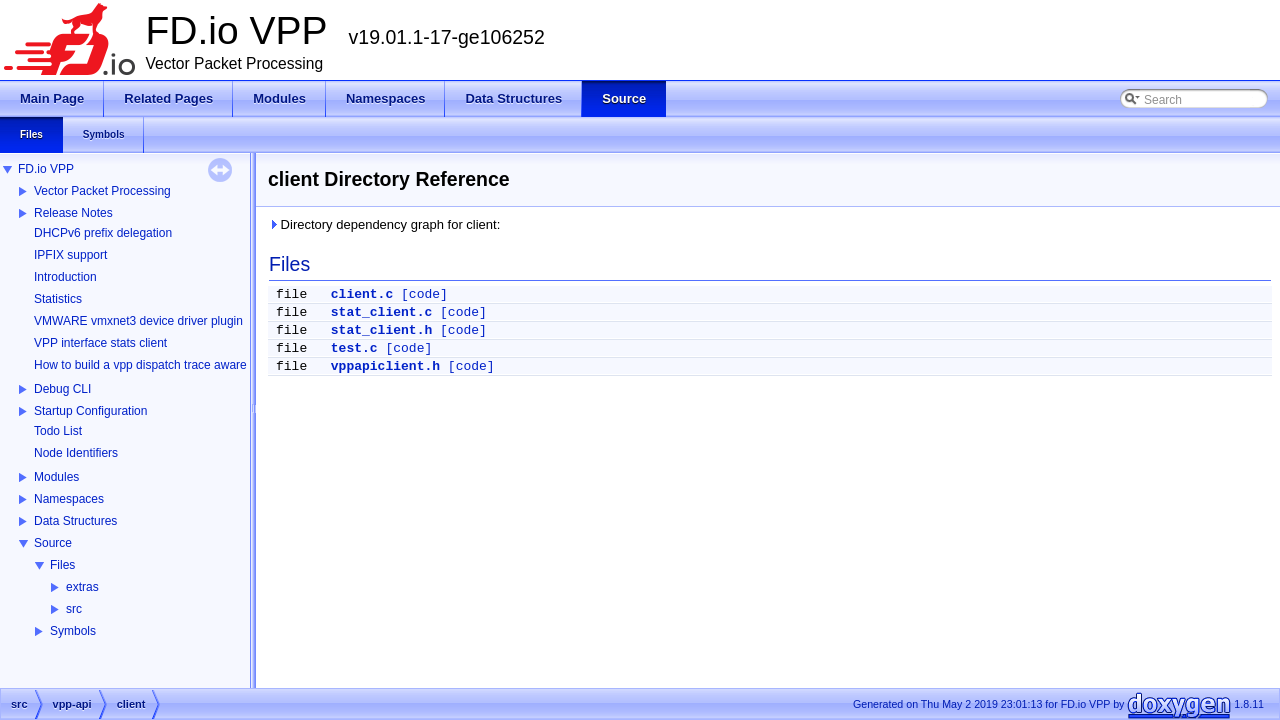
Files (62, 565)
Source (53, 543)
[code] (424, 294)
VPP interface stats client (100, 343)
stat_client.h (381, 330)
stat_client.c (381, 312)
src (74, 609)
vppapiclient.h (385, 366)
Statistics (58, 299)
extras (82, 587)
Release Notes (73, 213)
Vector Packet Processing (102, 191)
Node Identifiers (76, 453)
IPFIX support (70, 255)
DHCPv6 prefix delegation (103, 233)
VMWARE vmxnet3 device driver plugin (138, 321)
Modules (56, 477)
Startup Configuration (90, 411)
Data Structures (75, 521)
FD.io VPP (46, 169)
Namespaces (69, 499)
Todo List (58, 431)
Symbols (73, 631)
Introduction (65, 277)
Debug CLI (62, 389)
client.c (362, 294)
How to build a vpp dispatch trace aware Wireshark (169, 365)
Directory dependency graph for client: (384, 224)
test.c (354, 348)
